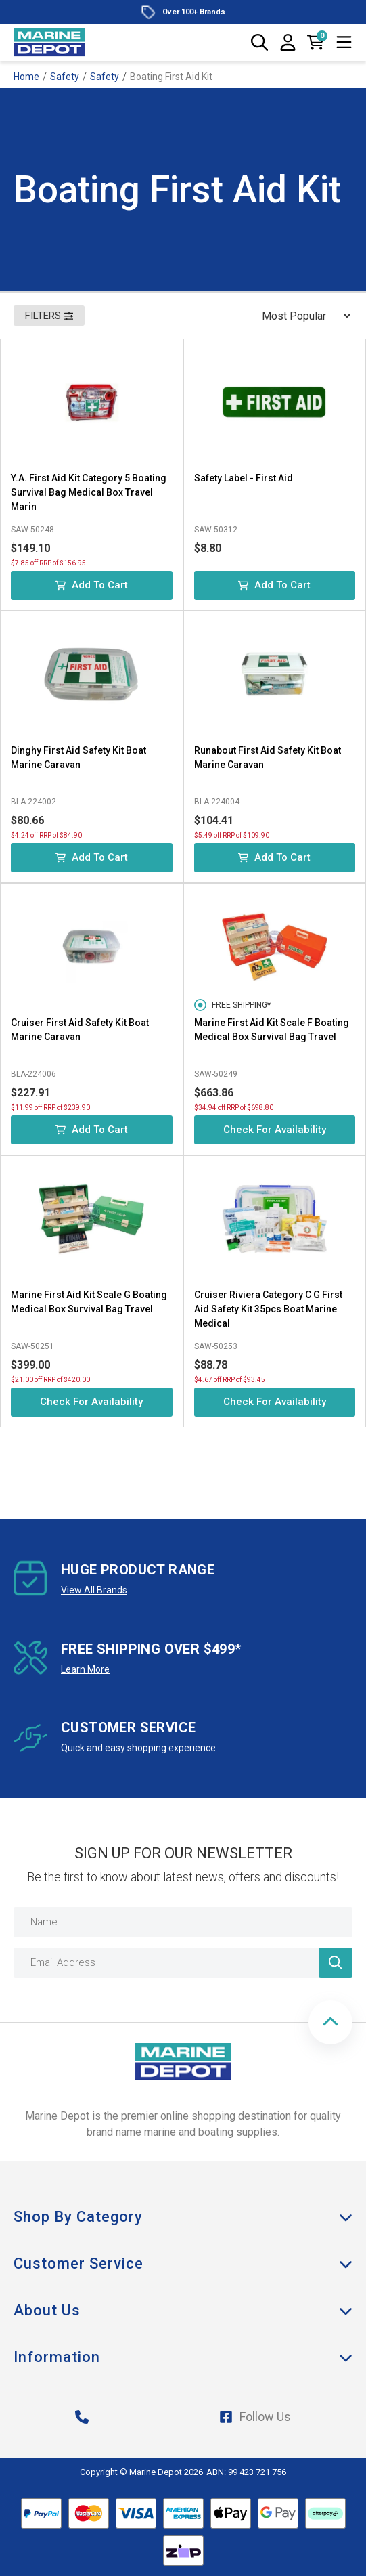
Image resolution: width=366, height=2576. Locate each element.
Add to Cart (91, 585)
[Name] (183, 1922)
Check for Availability (274, 1129)
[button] (330, 2022)
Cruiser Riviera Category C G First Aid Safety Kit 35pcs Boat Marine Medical (268, 1309)
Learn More (85, 1669)
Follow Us (255, 2416)
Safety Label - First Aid (243, 478)
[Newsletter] (335, 1963)
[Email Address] (183, 1963)
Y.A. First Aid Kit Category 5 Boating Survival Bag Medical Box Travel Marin (88, 492)
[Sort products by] (301, 315)
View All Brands (94, 1590)
